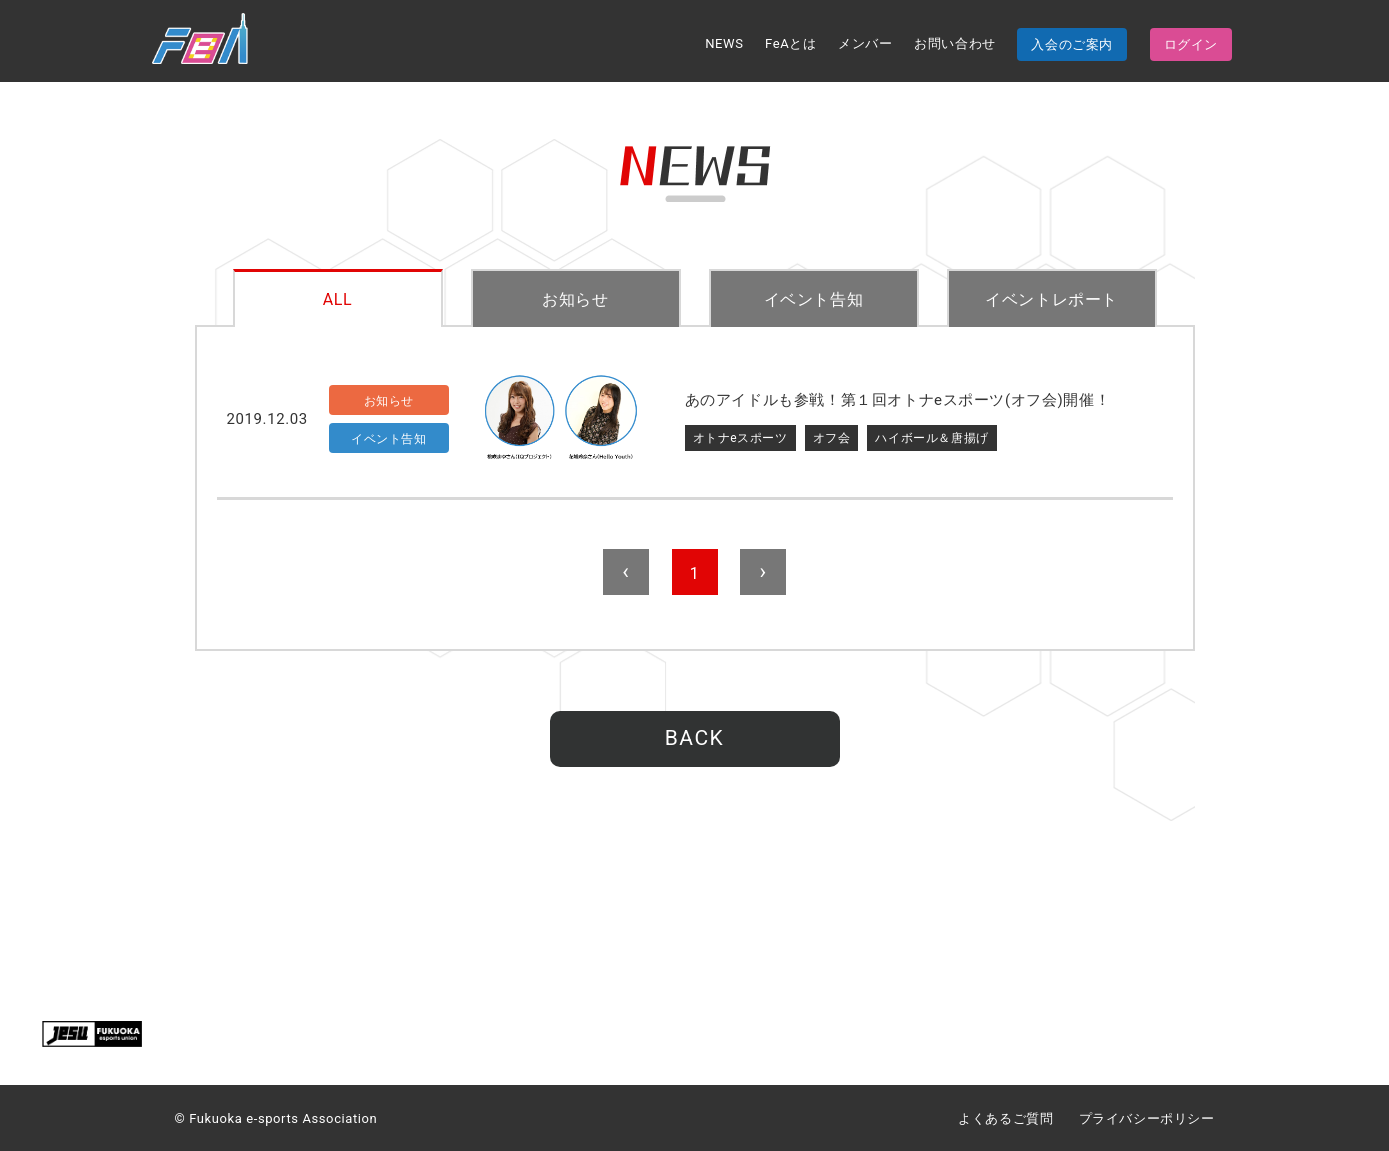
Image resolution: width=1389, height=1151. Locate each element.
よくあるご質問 (1005, 1118)
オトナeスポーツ (740, 438)
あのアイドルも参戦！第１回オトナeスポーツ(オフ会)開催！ (898, 400)
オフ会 (832, 438)
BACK (694, 738)
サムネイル (561, 419)
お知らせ (575, 299)
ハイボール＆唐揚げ (931, 438)
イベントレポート (1051, 299)
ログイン (1191, 44)
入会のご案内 (1072, 44)
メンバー (865, 43)
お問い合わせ (955, 43)
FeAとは (790, 43)
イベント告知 (814, 299)
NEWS (724, 43)
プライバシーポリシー (1147, 1118)
